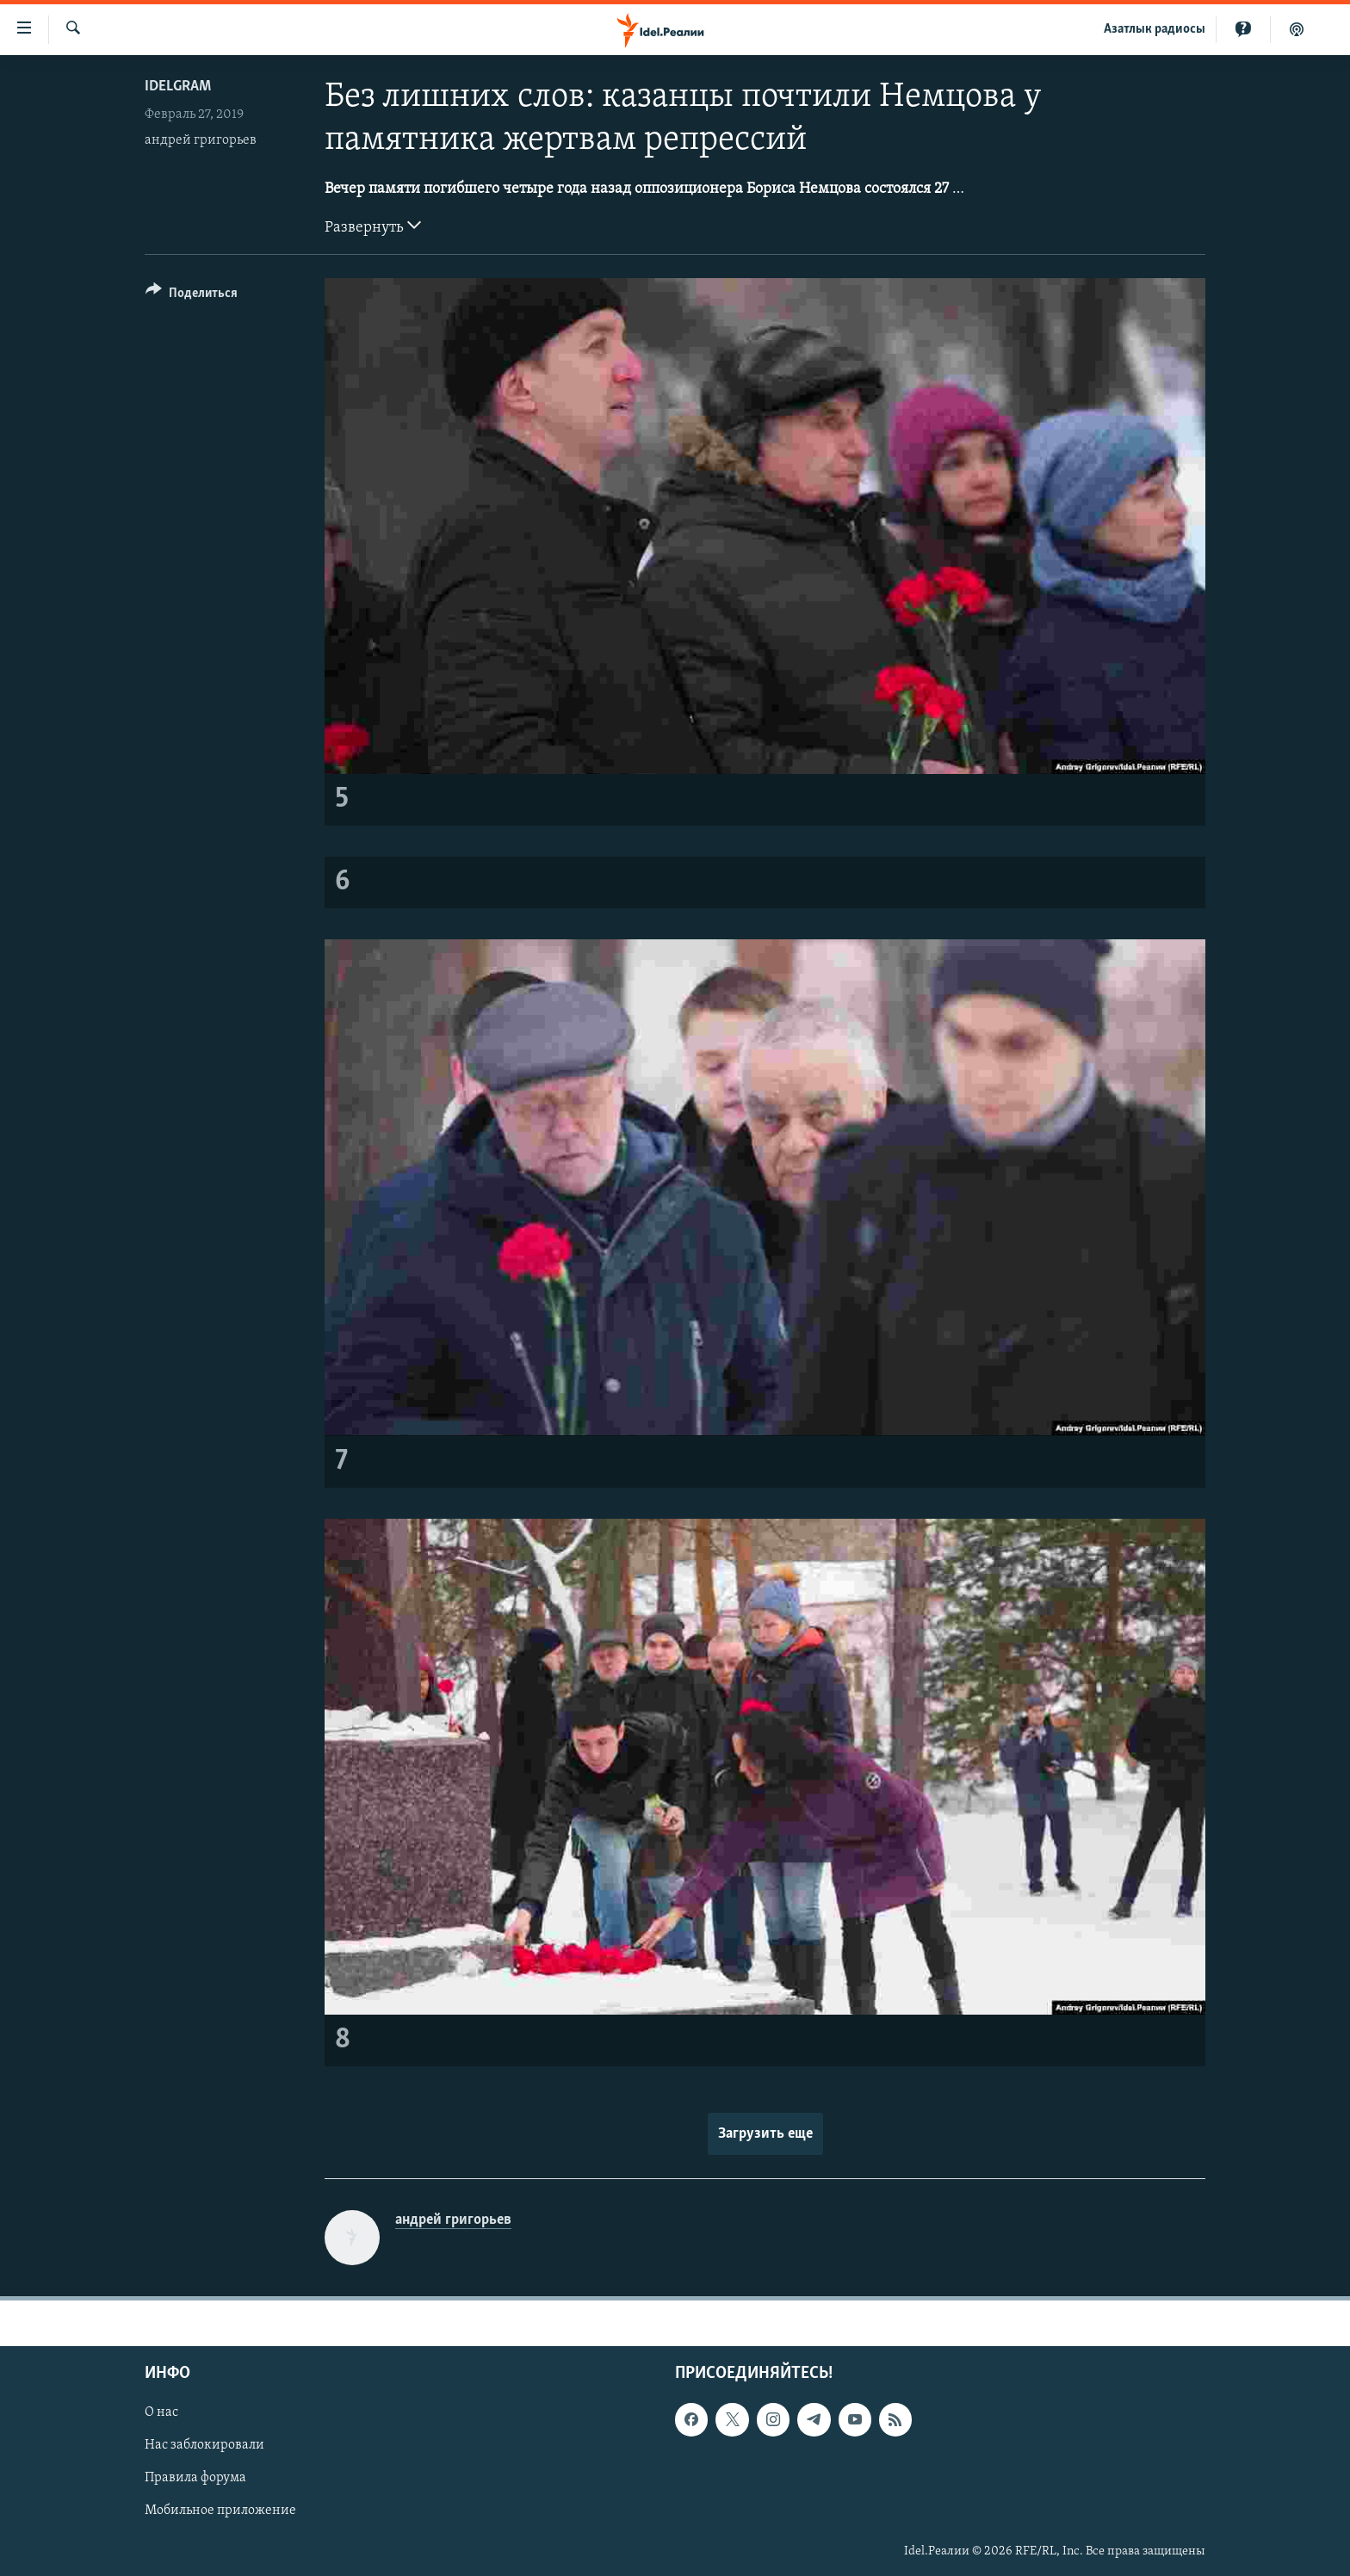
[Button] (192, 295)
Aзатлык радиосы (1154, 29)
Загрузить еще (765, 2134)
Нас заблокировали (204, 2445)
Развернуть (373, 225)
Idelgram (178, 86)
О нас (161, 2412)
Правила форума (195, 2478)
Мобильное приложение (220, 2510)
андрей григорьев (201, 140)
